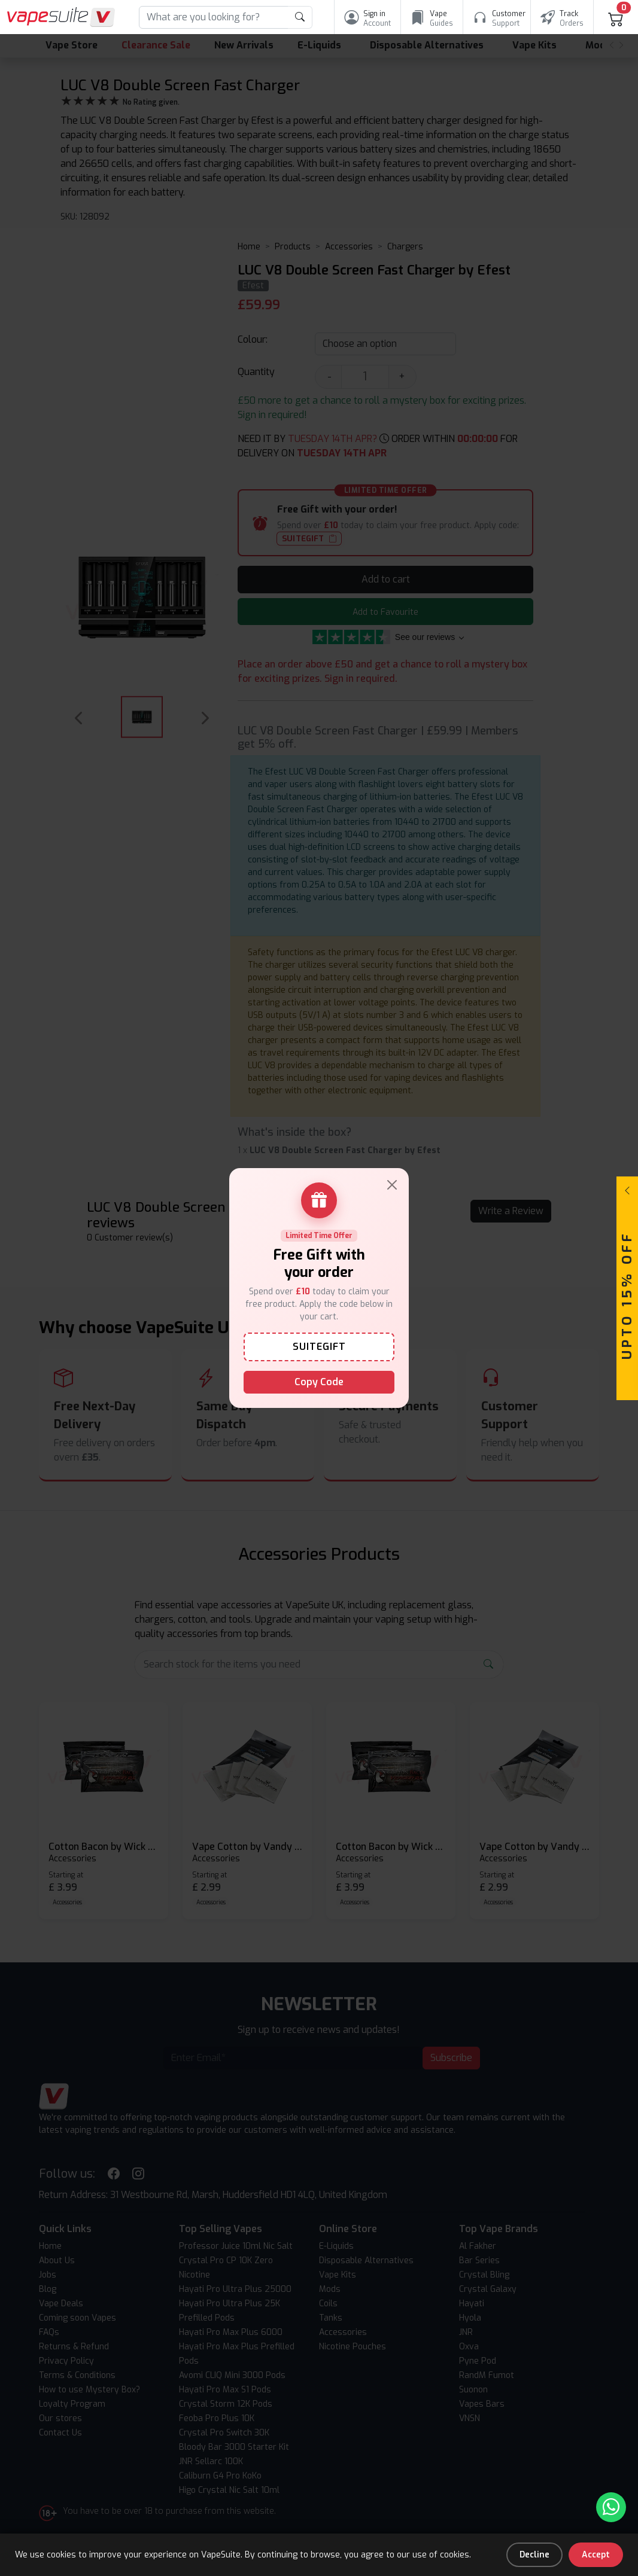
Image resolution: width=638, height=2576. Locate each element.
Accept (596, 2554)
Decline (534, 2554)
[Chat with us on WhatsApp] (611, 2507)
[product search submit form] (300, 17)
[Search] (213, 17)
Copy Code (319, 1382)
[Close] (392, 1185)
